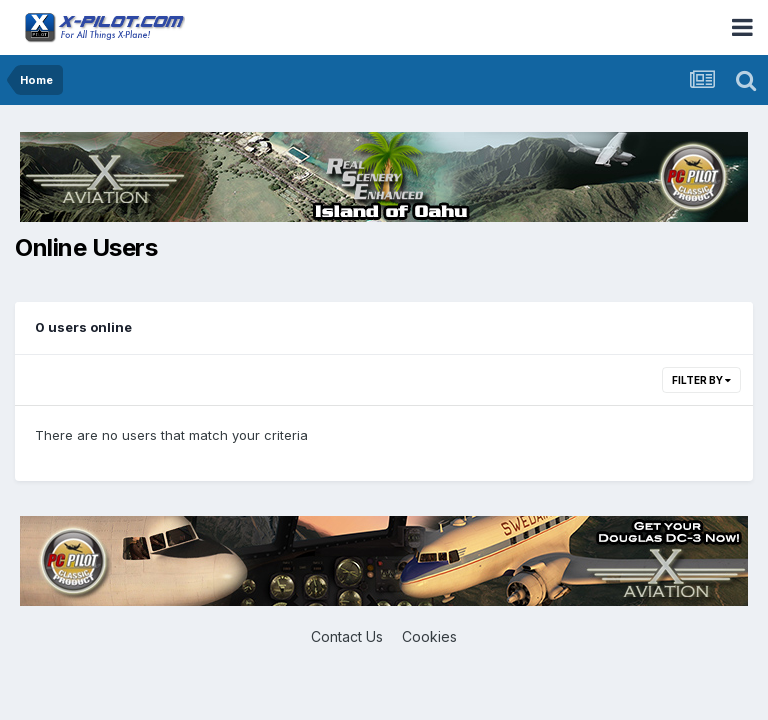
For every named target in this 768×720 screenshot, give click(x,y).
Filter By (701, 380)
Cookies (429, 636)
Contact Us (347, 636)
